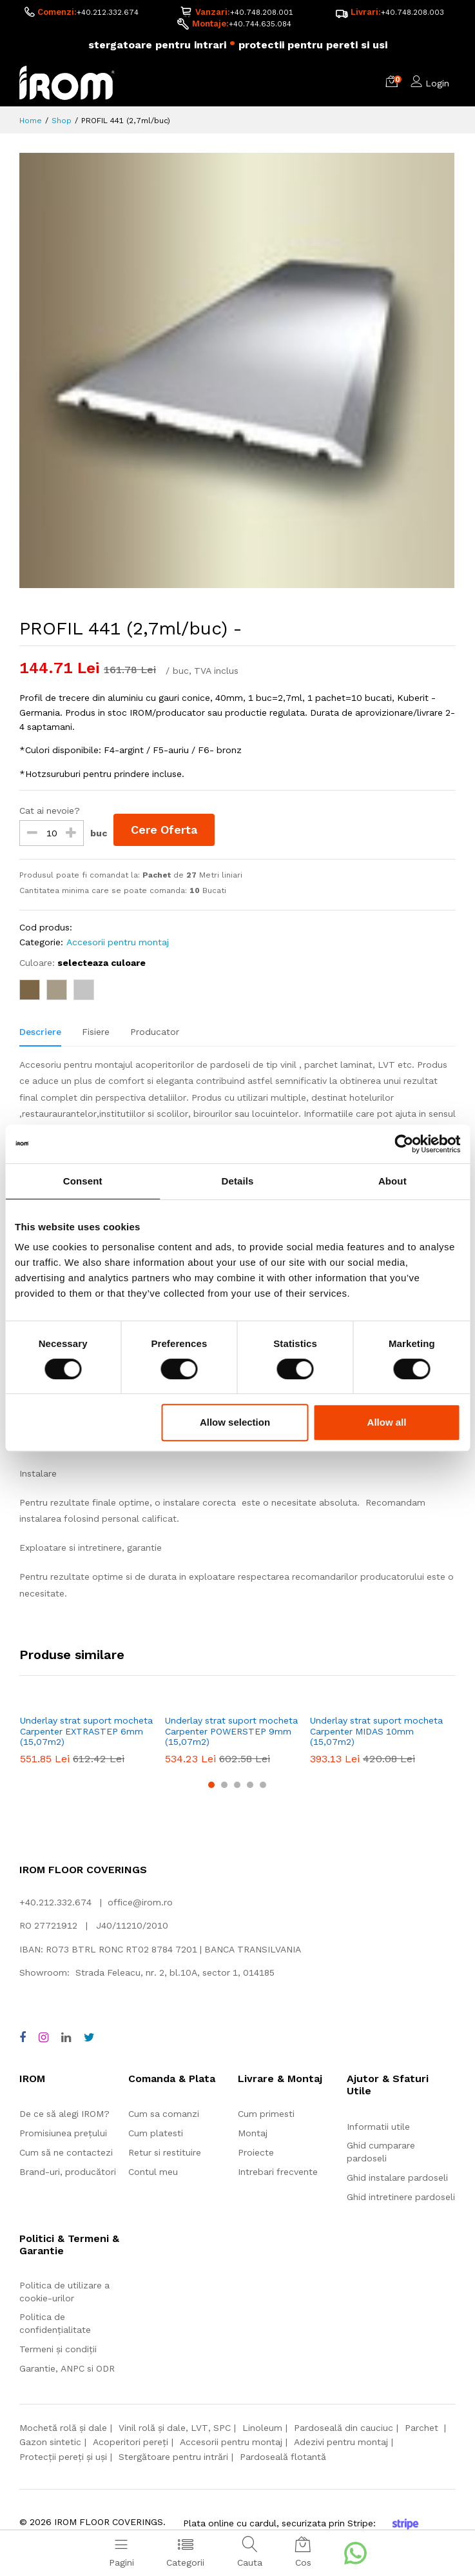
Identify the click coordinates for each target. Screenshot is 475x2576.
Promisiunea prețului (63, 2134)
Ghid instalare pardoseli (397, 2177)
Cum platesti (155, 2134)
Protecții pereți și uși (63, 2457)
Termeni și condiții (58, 2350)
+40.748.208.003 (412, 12)
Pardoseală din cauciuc (343, 2428)
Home (30, 121)
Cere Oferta (166, 830)
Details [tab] (238, 1180)
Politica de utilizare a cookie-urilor (64, 2292)
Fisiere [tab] (96, 1032)
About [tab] (392, 1180)
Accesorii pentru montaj (117, 943)
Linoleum (262, 2428)
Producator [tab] (154, 1032)
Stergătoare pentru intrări (173, 2457)
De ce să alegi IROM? (64, 2114)
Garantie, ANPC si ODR (67, 2369)
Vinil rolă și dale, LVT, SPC (175, 2428)
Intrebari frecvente (278, 2172)
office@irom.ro (140, 1903)
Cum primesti (266, 2114)
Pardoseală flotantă (283, 2457)
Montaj (252, 2134)
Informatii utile (378, 2126)
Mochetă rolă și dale (63, 2428)
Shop (62, 121)
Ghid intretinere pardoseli (401, 2197)
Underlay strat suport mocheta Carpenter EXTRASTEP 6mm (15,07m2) (86, 1732)
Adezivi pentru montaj (341, 2442)
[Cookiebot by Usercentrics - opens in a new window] (403, 1144)
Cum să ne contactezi (66, 2153)
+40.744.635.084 (260, 24)
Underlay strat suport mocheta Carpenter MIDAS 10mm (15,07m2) (376, 1732)
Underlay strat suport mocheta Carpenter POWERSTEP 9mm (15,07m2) (231, 1732)
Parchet (423, 2428)
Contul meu (153, 2172)
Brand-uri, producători (67, 2172)
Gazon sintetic (50, 2442)
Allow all (387, 1422)
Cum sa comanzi (163, 2114)
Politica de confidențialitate (55, 2323)
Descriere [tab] (40, 1032)
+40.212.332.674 (107, 12)
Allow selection (235, 1422)
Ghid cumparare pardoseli (381, 2151)
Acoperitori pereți (130, 2442)
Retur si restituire (164, 2153)
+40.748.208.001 (261, 12)
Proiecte (256, 2153)
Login (437, 84)
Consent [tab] (82, 1180)
